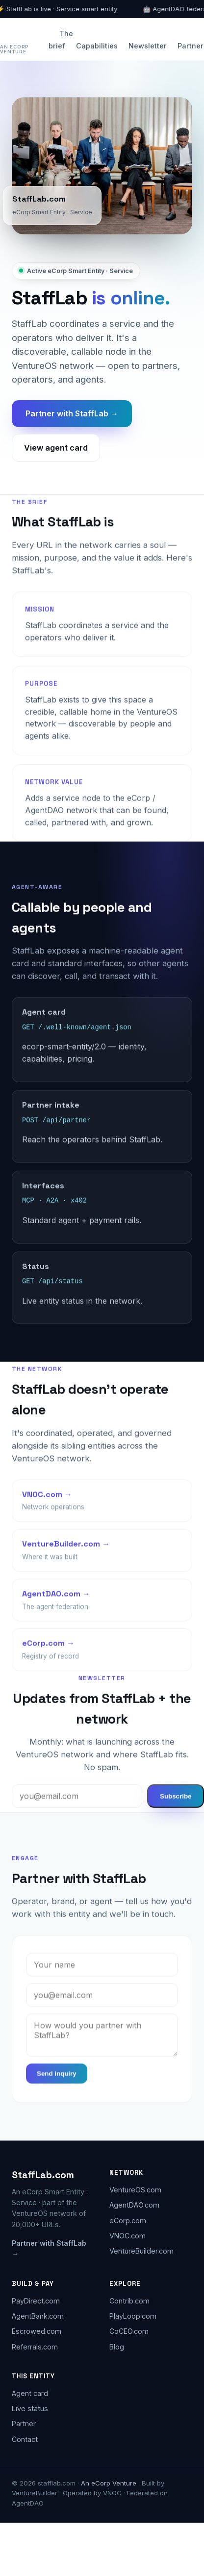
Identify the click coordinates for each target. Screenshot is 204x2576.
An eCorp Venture (14, 49)
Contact (25, 2438)
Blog (116, 2345)
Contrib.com (129, 2300)
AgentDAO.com (134, 2204)
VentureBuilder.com (141, 2250)
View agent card (56, 448)
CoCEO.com (129, 2330)
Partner (191, 46)
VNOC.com (127, 2235)
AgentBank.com (38, 2315)
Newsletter (147, 46)
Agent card (30, 2392)
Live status (30, 2407)
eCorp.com (127, 2219)
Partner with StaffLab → (72, 413)
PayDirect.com (36, 2300)
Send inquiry (56, 2074)
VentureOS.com (135, 2189)
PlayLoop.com (132, 2315)
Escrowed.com (36, 2330)
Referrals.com (35, 2345)
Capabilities (97, 46)
